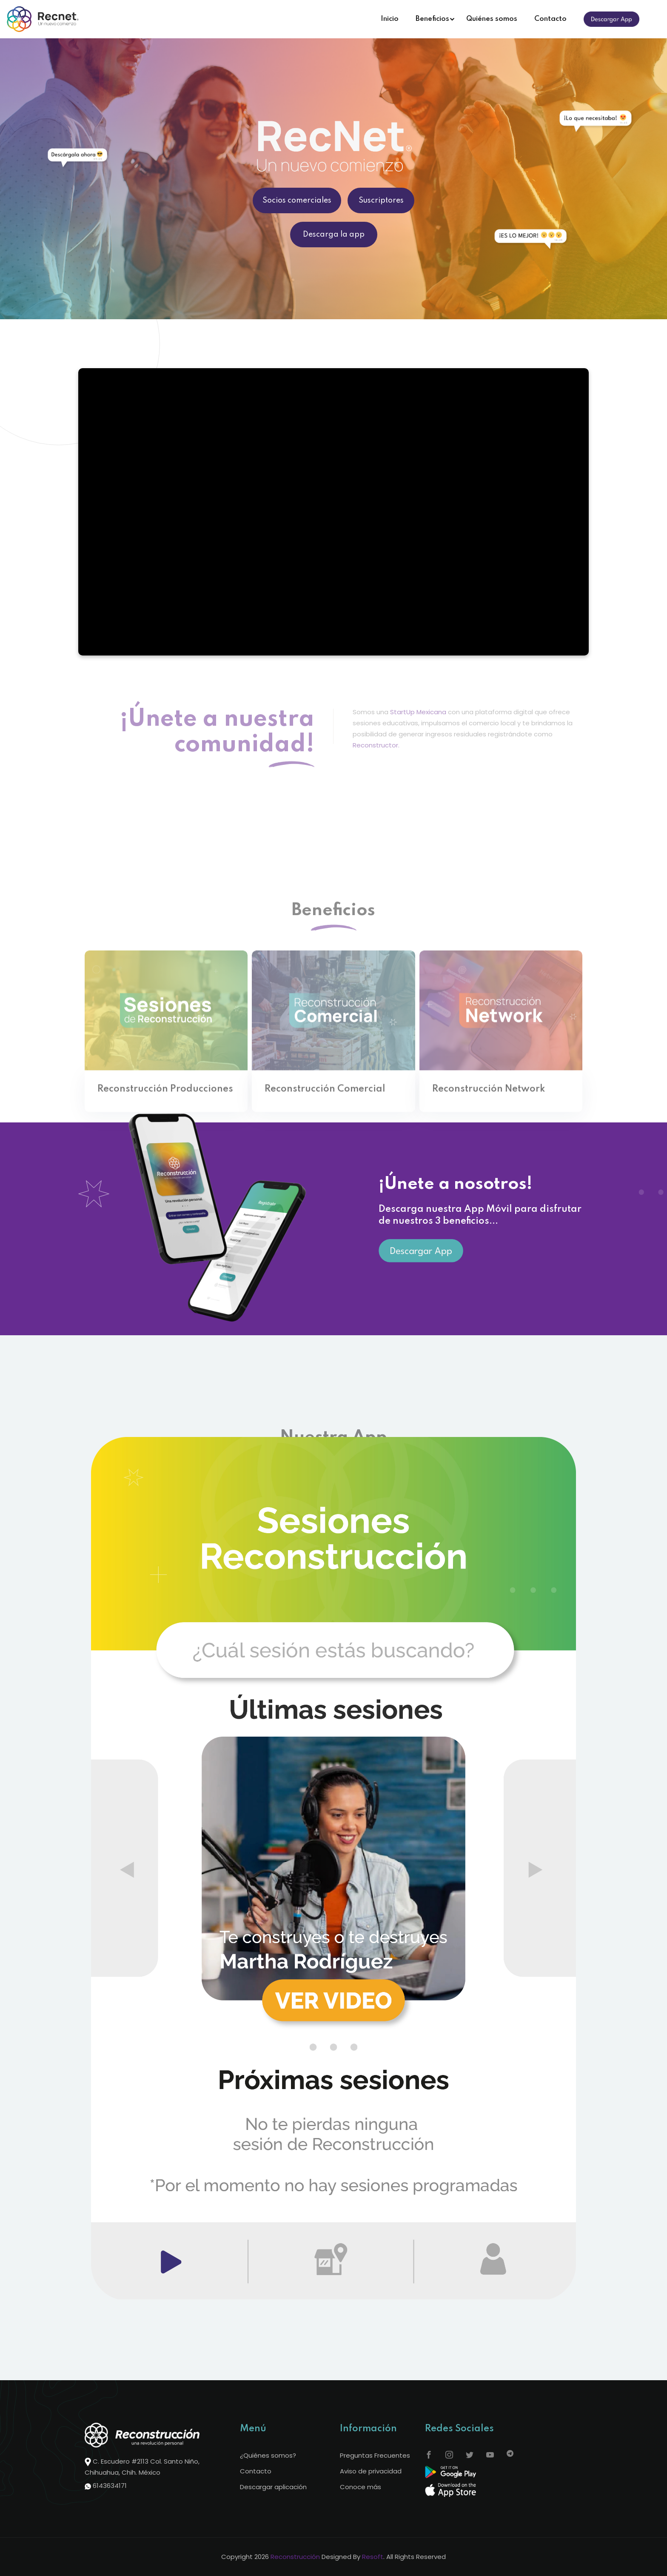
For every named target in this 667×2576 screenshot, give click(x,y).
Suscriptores (381, 200)
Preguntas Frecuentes (375, 2455)
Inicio (390, 19)
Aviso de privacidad (371, 2471)
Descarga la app (334, 234)
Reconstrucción (295, 2556)
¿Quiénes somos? (268, 2455)
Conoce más (360, 2486)
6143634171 (110, 2485)
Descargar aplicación (273, 2486)
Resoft (372, 2556)
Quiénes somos (491, 19)
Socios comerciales (296, 200)
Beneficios (432, 19)
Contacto (550, 19)
